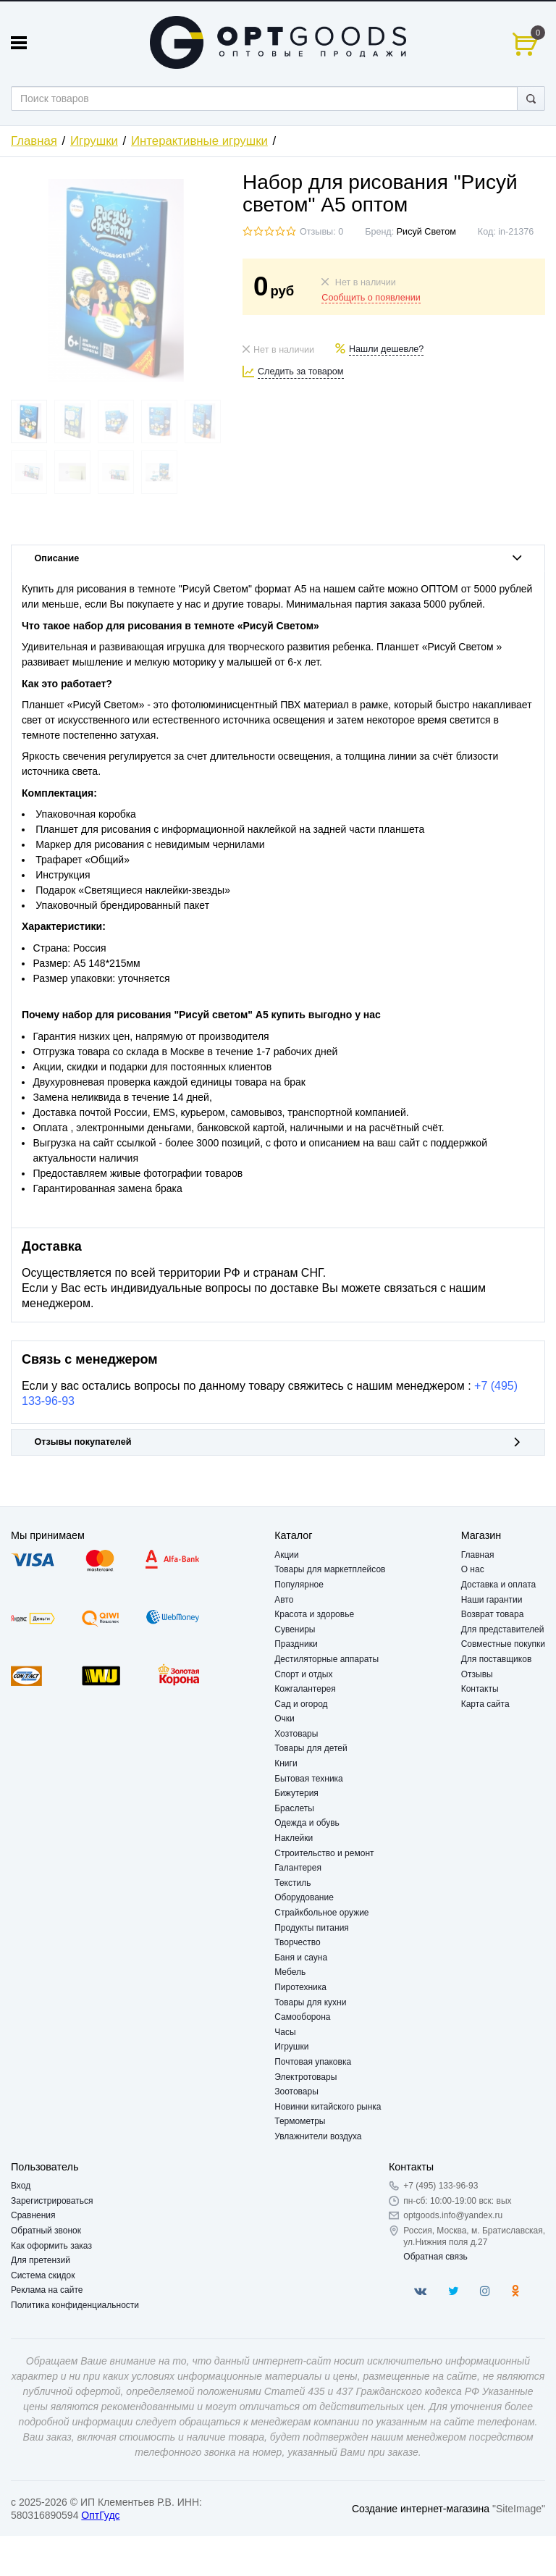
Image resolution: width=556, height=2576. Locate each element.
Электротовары (305, 2077)
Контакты (480, 1689)
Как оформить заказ (51, 2246)
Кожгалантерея (305, 1689)
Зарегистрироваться (52, 2201)
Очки (284, 1718)
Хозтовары (296, 1734)
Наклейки (293, 1838)
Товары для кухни (310, 2002)
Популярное (299, 1584)
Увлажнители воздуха (317, 2136)
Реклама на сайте (47, 2290)
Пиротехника (300, 1987)
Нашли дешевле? (386, 349)
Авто (283, 1600)
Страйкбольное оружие (321, 1913)
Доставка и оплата (498, 1584)
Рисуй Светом (426, 232)
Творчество (297, 1942)
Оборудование (304, 1897)
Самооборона (302, 2017)
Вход (20, 2186)
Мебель (290, 1972)
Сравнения (33, 2215)
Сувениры (294, 1629)
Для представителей (502, 1629)
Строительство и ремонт (324, 1853)
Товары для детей (310, 1748)
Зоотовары (296, 2091)
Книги (285, 1763)
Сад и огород (300, 1704)
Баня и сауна (300, 1957)
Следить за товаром (301, 371)
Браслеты (294, 1808)
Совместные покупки (503, 1644)
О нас (472, 1569)
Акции (286, 1555)
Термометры (299, 2121)
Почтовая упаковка (312, 2062)
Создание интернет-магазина (420, 2508)
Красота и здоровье (314, 1614)
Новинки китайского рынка (327, 2107)
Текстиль (292, 1883)
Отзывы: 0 (321, 232)
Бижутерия (296, 1793)
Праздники (295, 1644)
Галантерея (297, 1868)
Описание (278, 558)
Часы (284, 2032)
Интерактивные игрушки (199, 141)
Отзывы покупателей (278, 1442)
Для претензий (40, 2260)
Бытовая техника (308, 1779)
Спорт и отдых (303, 1674)
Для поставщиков (496, 1659)
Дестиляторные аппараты (326, 1659)
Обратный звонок (46, 2230)
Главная (34, 141)
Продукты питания (311, 1928)
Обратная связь (435, 2257)
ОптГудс (100, 2515)
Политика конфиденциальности (75, 2305)
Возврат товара (492, 1614)
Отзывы (477, 1674)
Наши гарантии (492, 1600)
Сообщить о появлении (370, 298)
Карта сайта (485, 1704)
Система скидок (43, 2275)
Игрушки (94, 141)
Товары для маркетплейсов (329, 1569)
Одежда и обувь (307, 1823)
